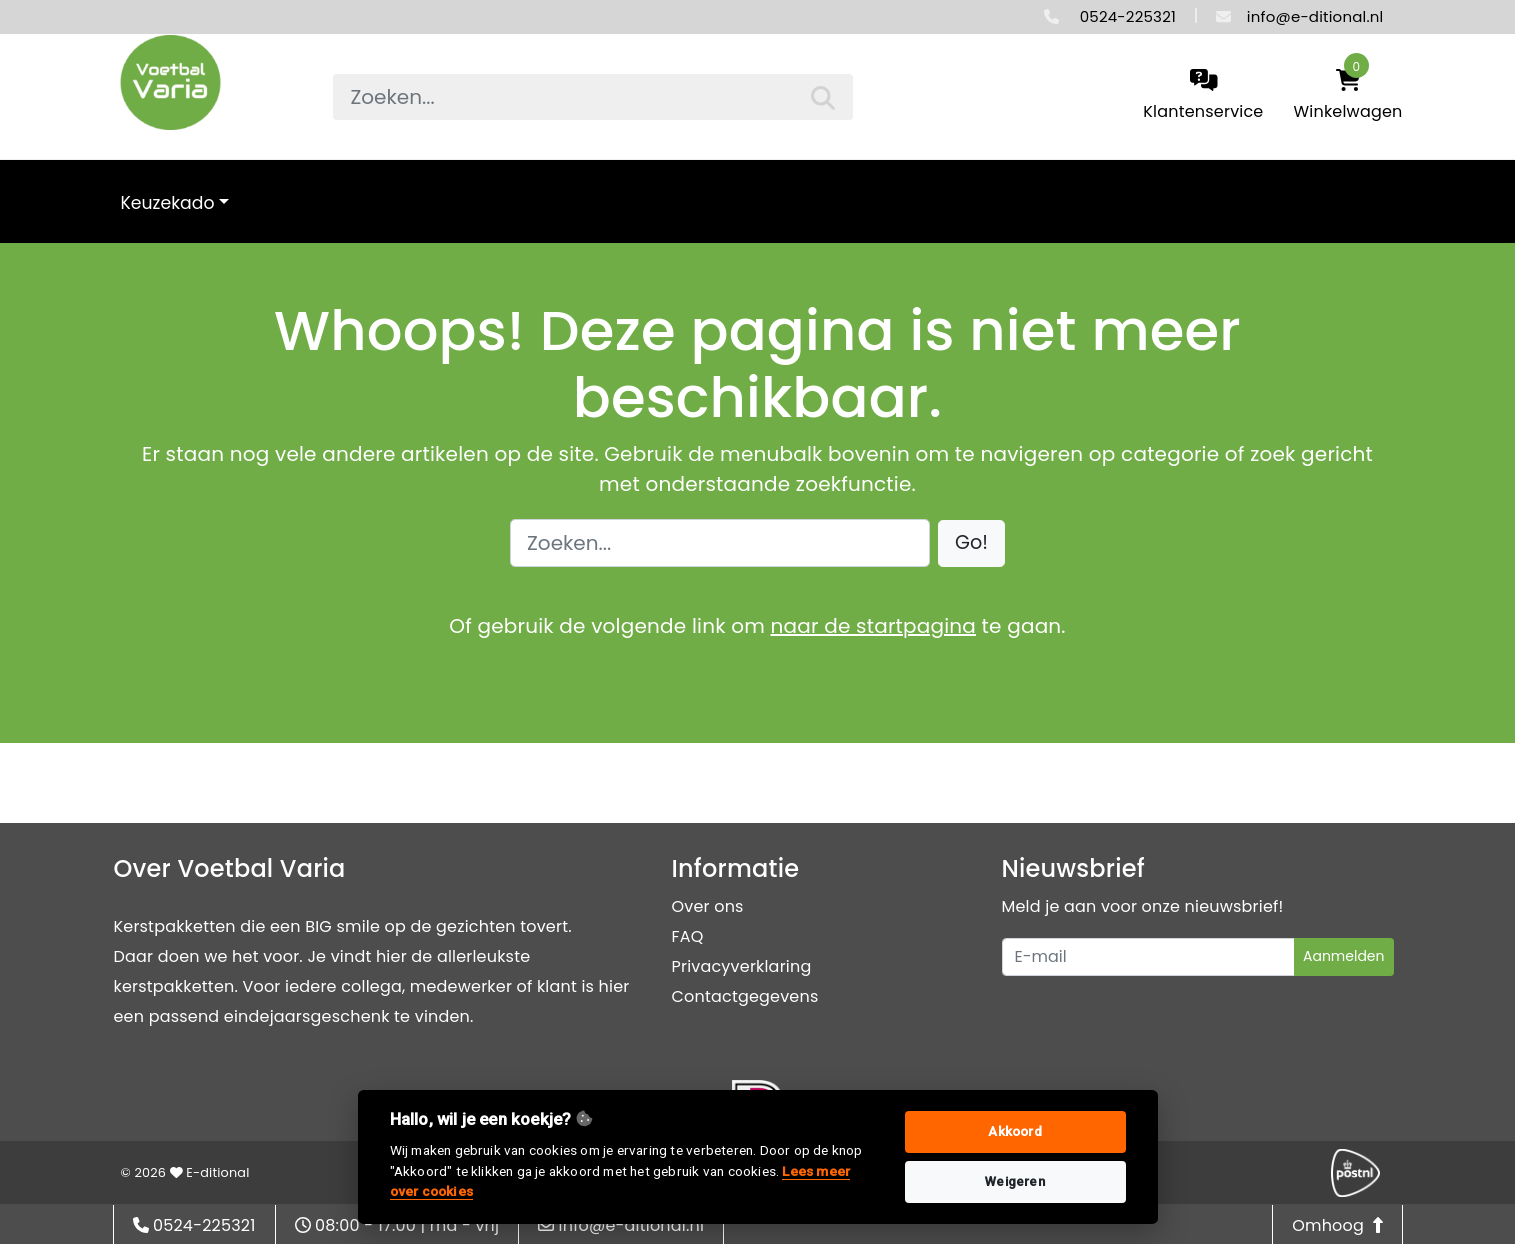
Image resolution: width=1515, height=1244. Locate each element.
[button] (971, 543)
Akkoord (1014, 1131)
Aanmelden (1344, 956)
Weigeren (1015, 1181)
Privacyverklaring (742, 966)
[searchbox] (593, 97)
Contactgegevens (745, 996)
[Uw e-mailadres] (1148, 957)
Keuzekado (168, 203)
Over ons (708, 906)
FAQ (688, 936)
